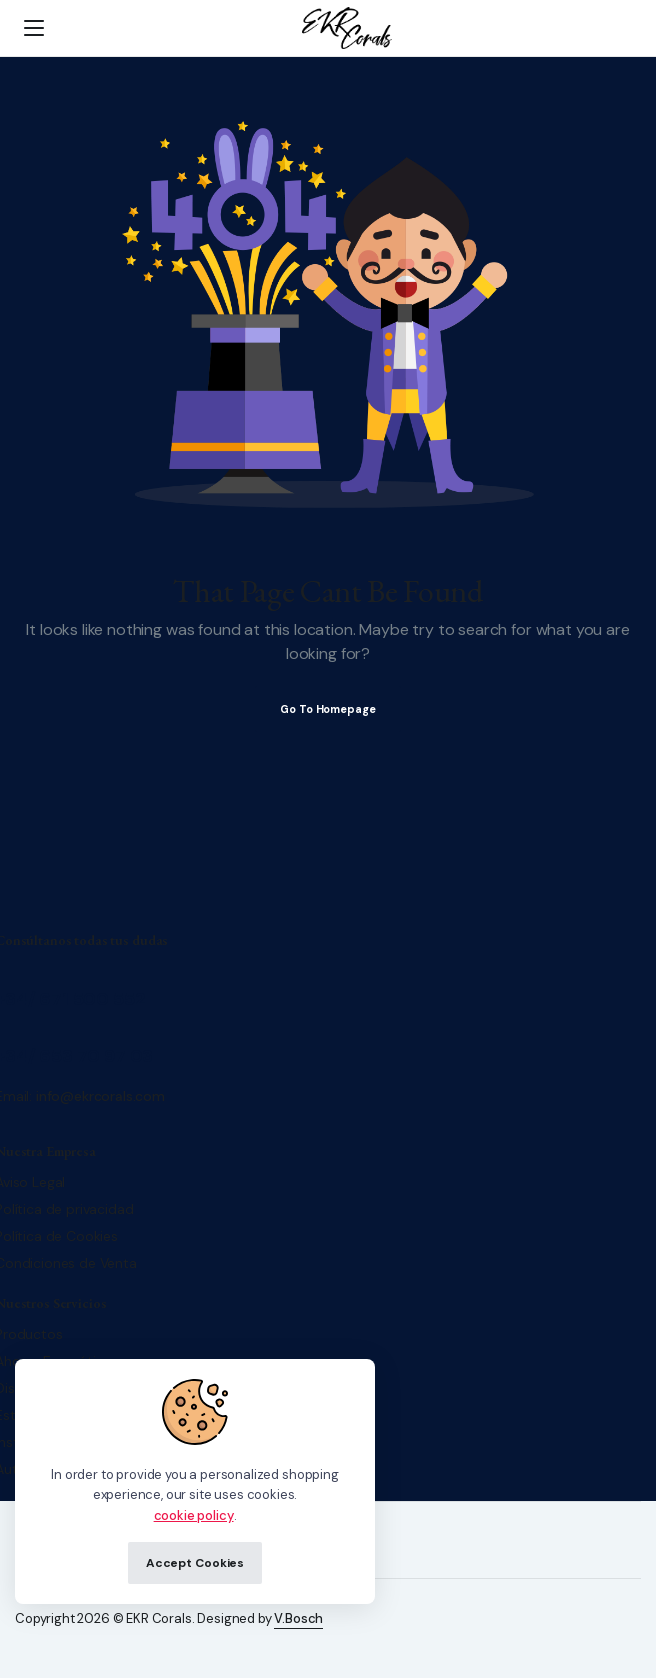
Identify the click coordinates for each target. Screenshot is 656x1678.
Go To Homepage (327, 709)
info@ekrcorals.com (100, 1096)
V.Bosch (298, 1618)
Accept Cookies (195, 1563)
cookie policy (194, 1515)
